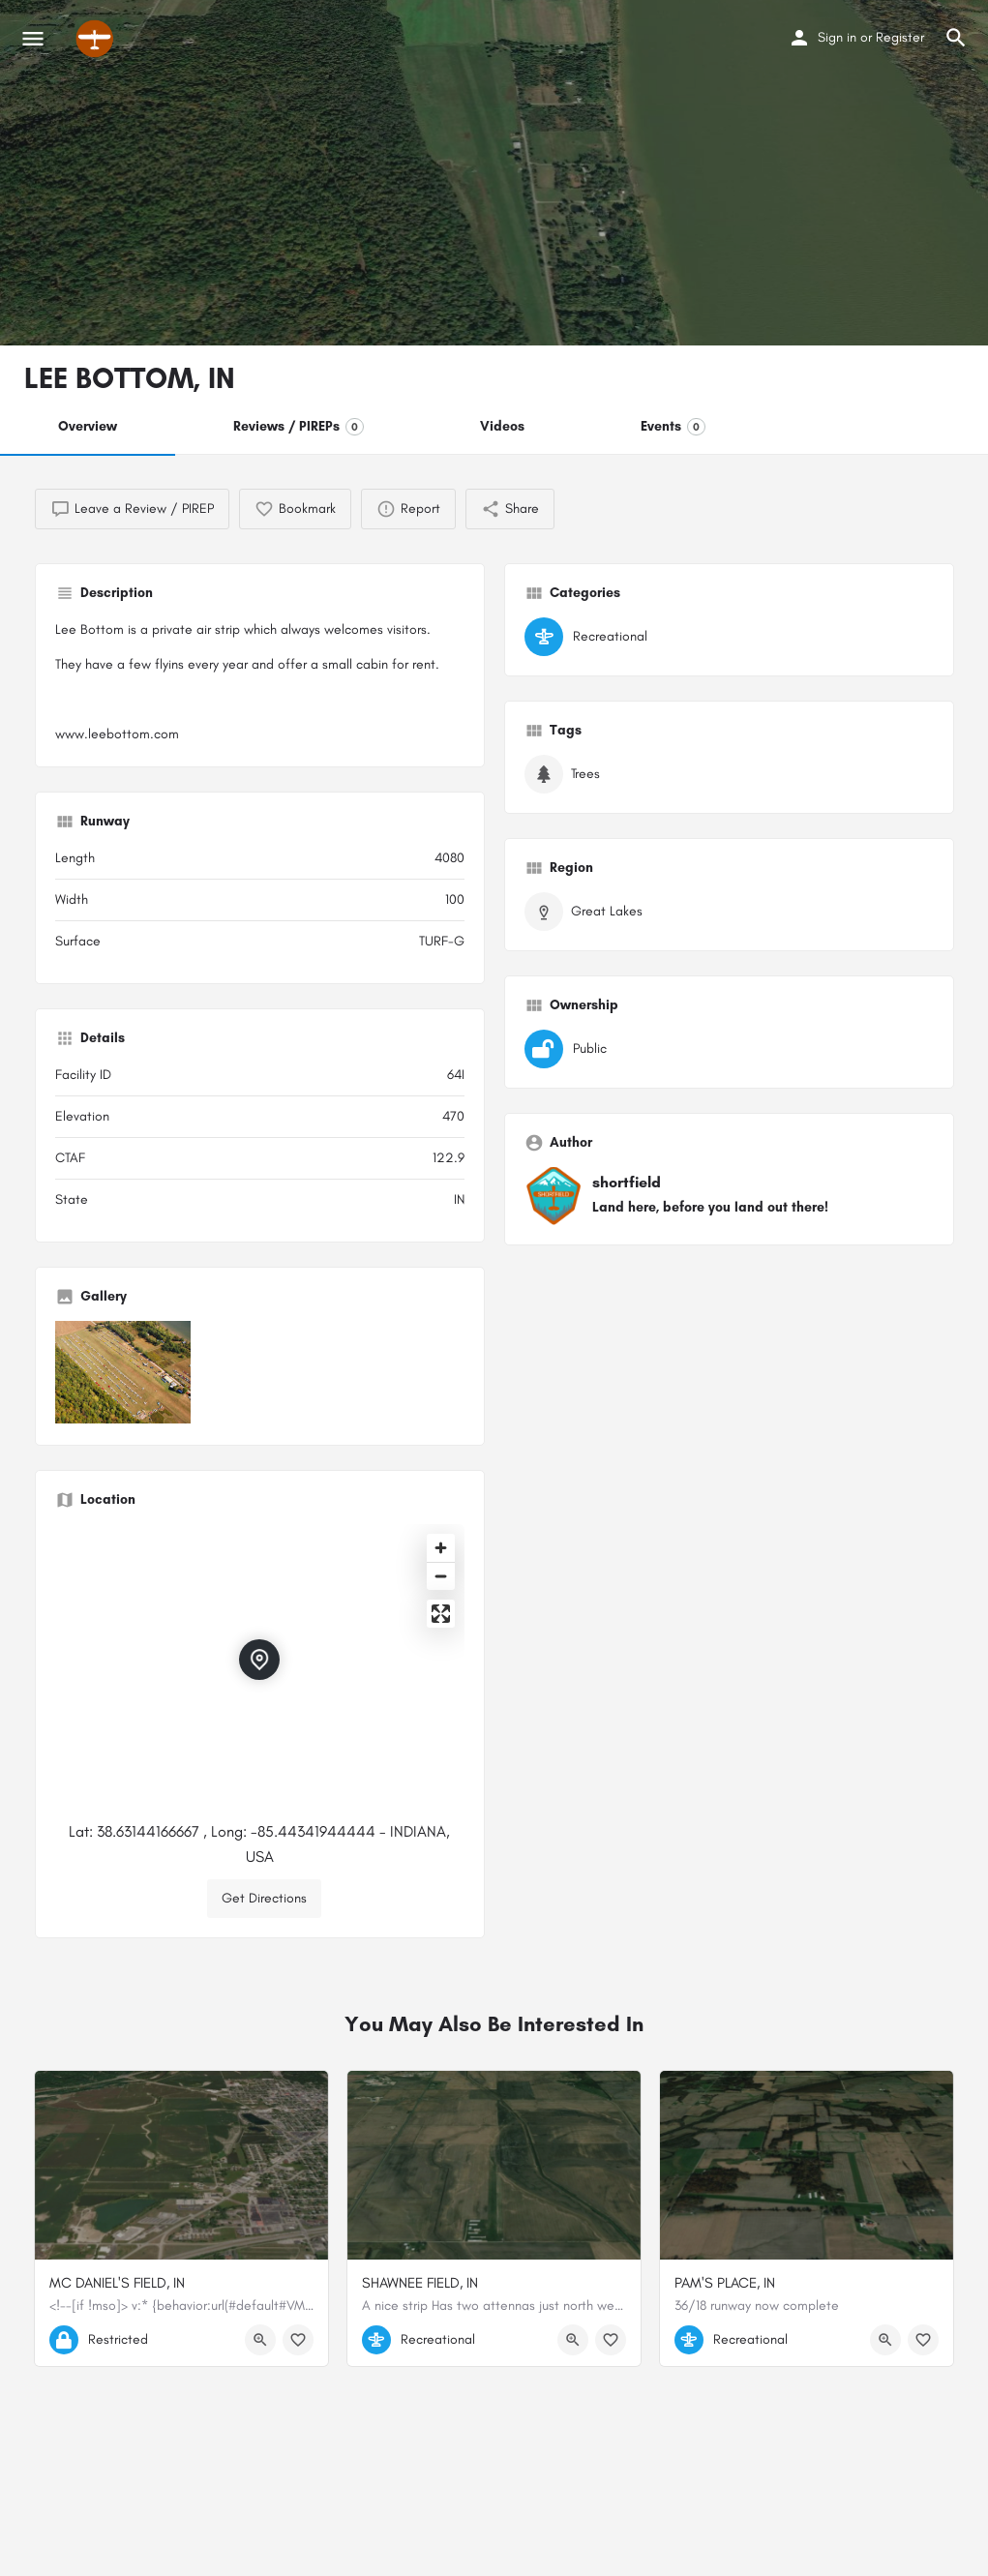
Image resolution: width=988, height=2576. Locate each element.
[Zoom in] (441, 1548)
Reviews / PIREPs (298, 426)
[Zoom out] (441, 1576)
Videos (502, 426)
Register (900, 37)
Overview (87, 426)
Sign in (837, 37)
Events (673, 426)
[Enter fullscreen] (441, 1614)
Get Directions (264, 1898)
